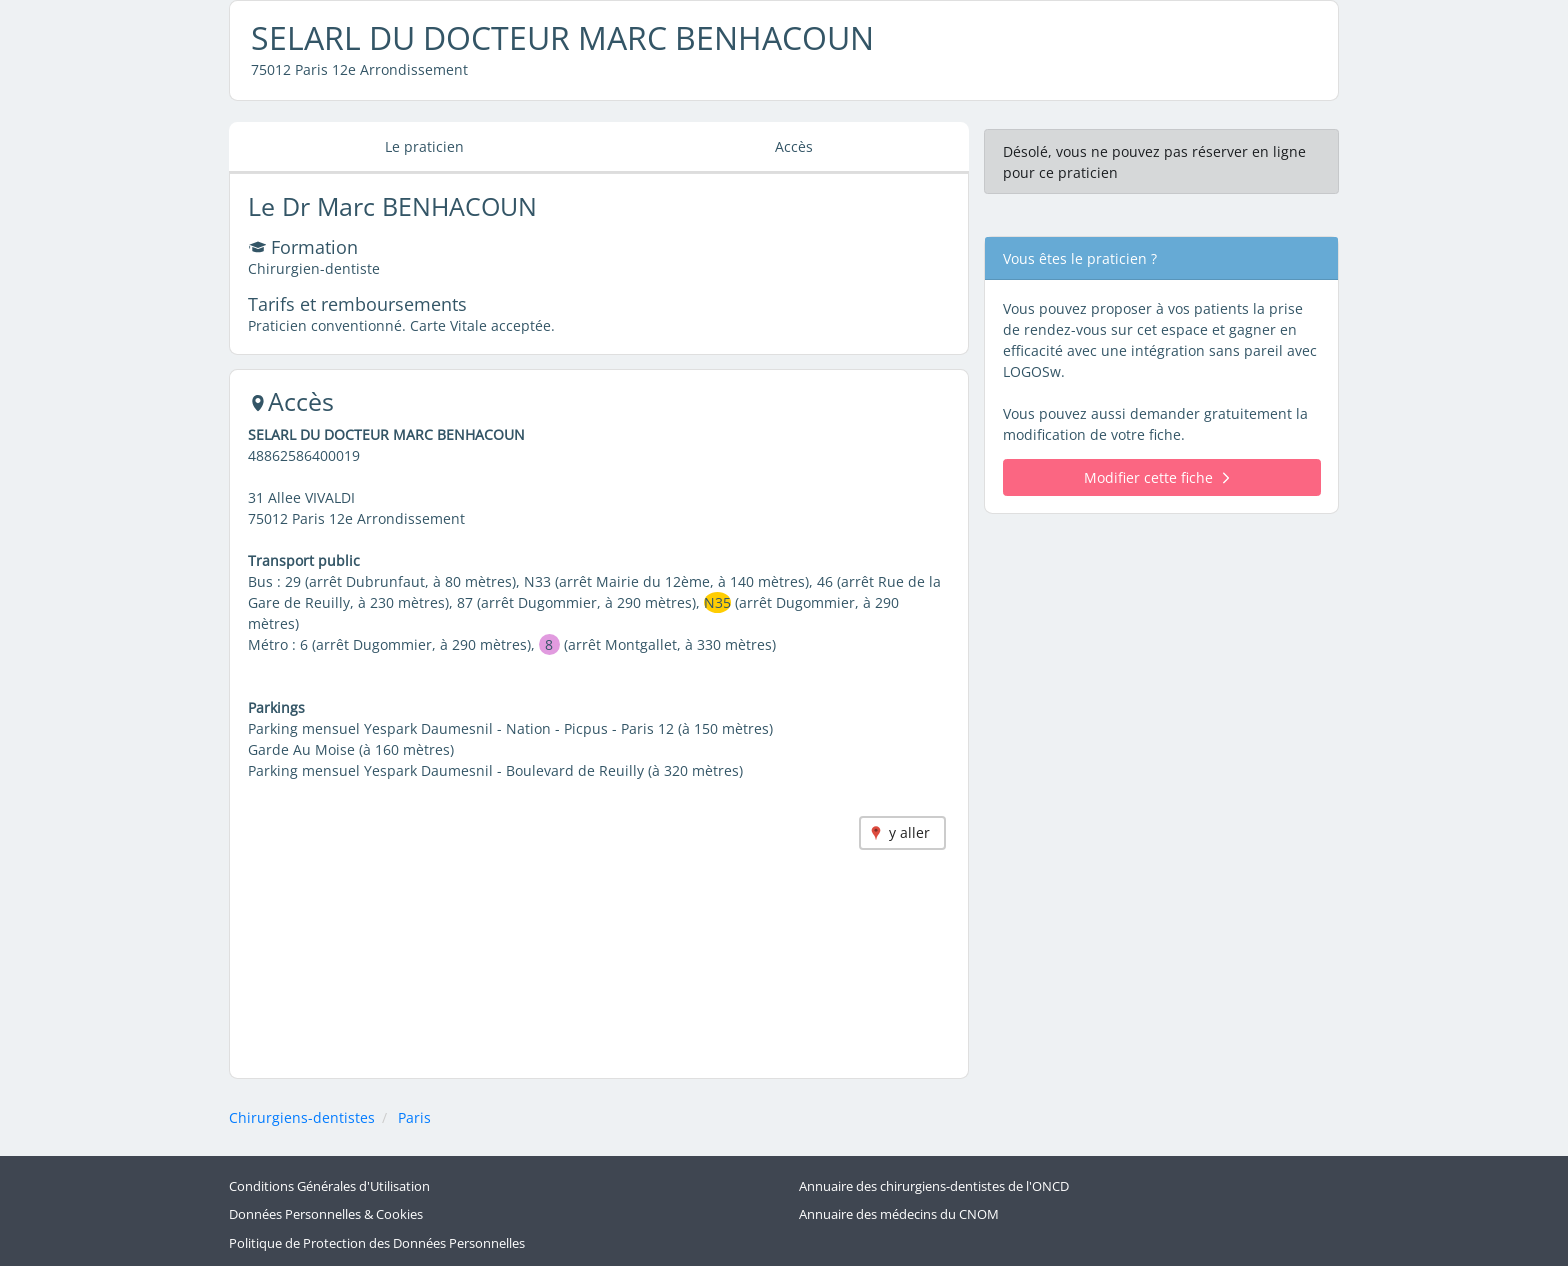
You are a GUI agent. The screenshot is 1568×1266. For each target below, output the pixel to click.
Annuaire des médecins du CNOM (899, 1214)
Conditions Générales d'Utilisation (329, 1186)
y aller (909, 832)
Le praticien (424, 146)
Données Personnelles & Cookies (326, 1214)
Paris (414, 1117)
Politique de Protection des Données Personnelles (377, 1243)
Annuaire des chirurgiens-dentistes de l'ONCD (934, 1186)
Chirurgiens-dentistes (302, 1117)
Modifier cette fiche (1156, 477)
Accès (794, 146)
